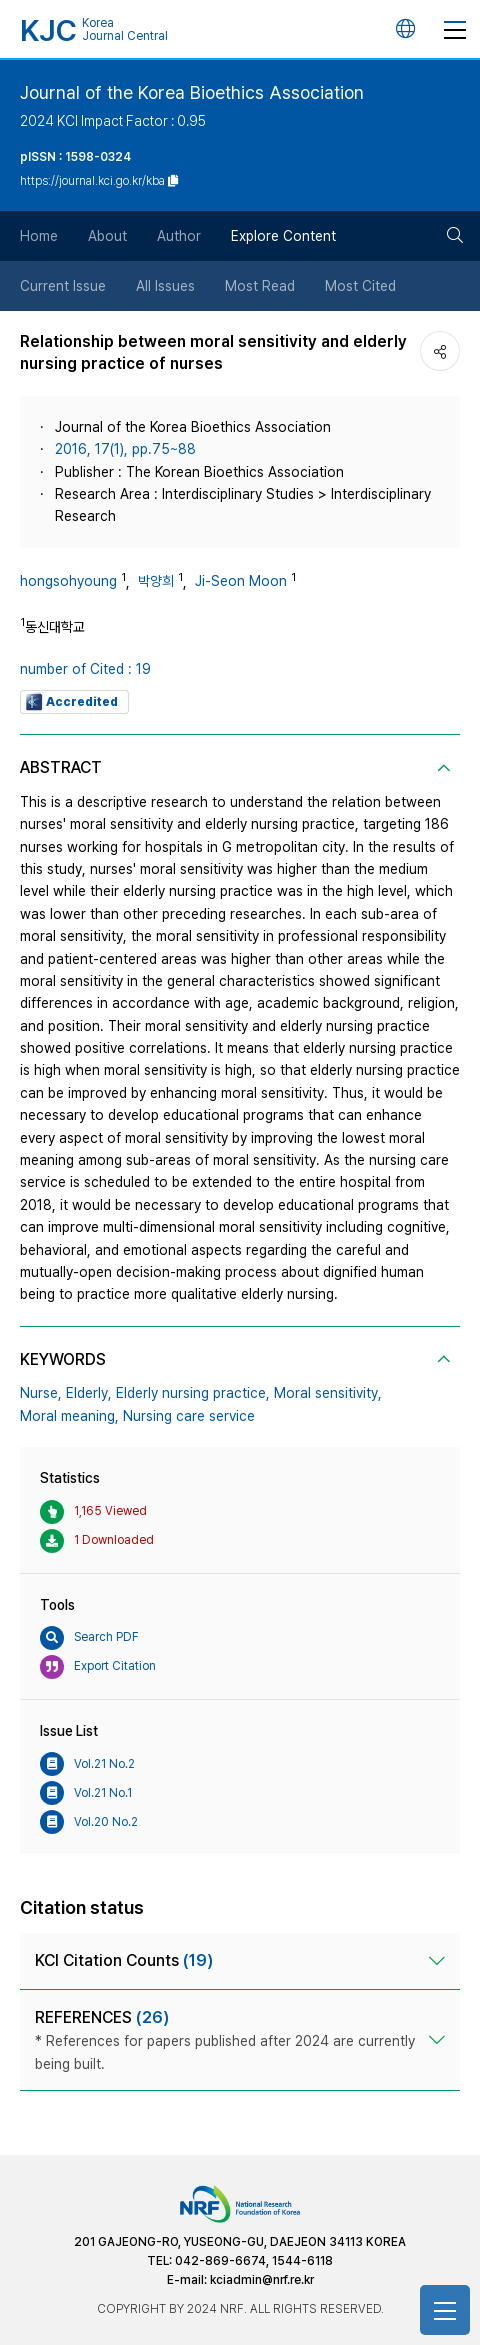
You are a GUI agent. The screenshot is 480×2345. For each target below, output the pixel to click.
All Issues (165, 286)
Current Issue (63, 286)
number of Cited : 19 (85, 669)
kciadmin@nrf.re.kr (262, 2280)
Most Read (260, 286)
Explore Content (283, 236)
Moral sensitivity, (328, 1393)
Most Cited (360, 286)
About (107, 236)
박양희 (156, 581)
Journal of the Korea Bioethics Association (192, 92)
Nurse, (41, 1393)
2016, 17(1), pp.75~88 (125, 449)
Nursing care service (189, 1416)
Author (179, 236)
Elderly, (89, 1393)
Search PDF (89, 1638)
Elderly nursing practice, (193, 1393)
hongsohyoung (68, 581)
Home (39, 236)
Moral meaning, (69, 1416)
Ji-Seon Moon (241, 581)
